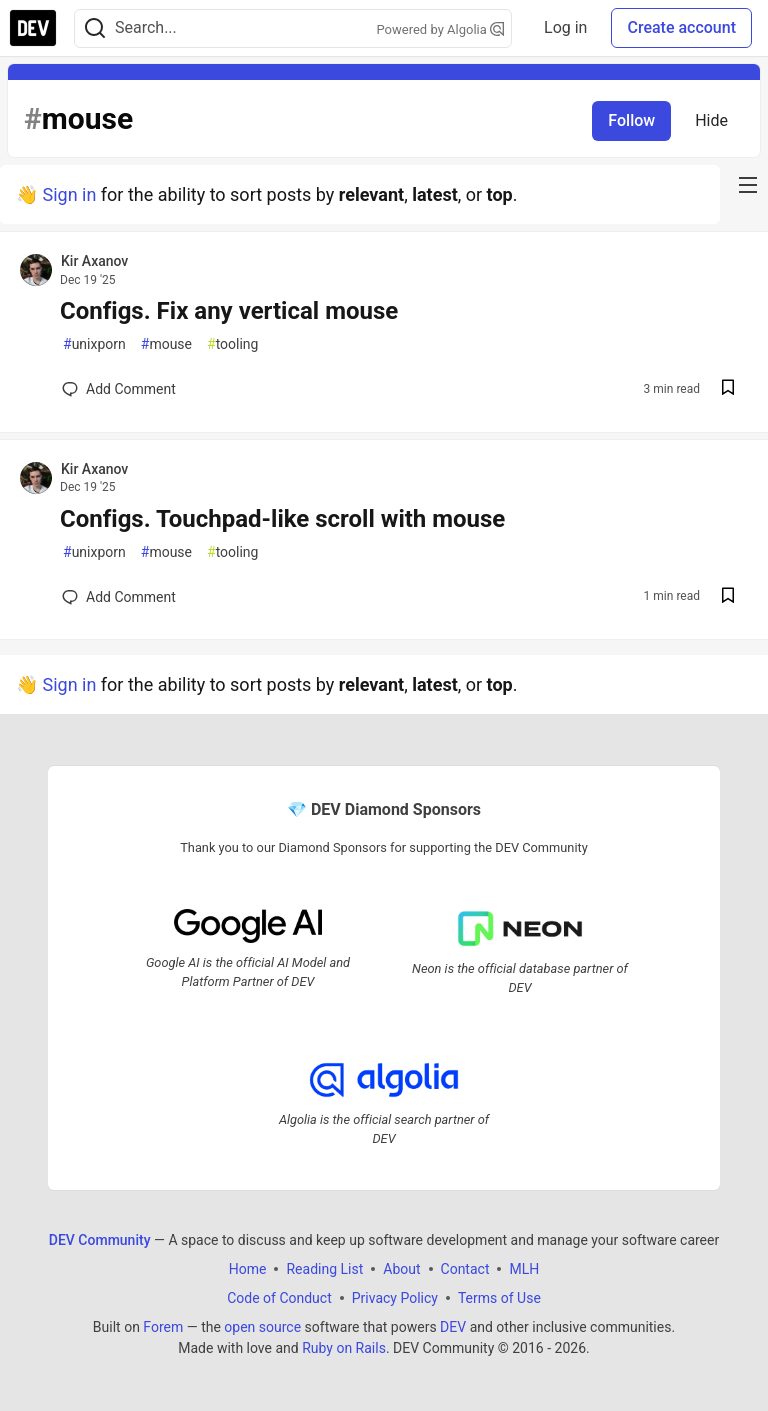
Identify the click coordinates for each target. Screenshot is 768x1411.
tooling (232, 344)
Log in (565, 27)
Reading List (324, 1269)
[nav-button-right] (748, 185)
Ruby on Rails (344, 1348)
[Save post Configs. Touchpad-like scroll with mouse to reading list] (728, 597)
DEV (453, 1327)
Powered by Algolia (441, 29)
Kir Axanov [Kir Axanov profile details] (94, 261)
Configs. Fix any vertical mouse (229, 311)
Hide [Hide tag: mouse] (711, 120)
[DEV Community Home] (33, 28)
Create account (681, 27)
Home (248, 1269)
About (401, 1269)
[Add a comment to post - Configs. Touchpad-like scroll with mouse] (119, 597)
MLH (524, 1269)
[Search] (95, 28)
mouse (166, 344)
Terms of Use (499, 1298)
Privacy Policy (395, 1298)
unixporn (94, 344)
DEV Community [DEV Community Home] (100, 1240)
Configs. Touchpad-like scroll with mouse (282, 519)
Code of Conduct (279, 1298)
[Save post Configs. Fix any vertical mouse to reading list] (728, 389)
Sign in (69, 194)
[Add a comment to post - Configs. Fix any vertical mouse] (119, 389)
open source (262, 1327)
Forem (163, 1327)
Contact (465, 1269)
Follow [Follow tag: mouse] (631, 120)
